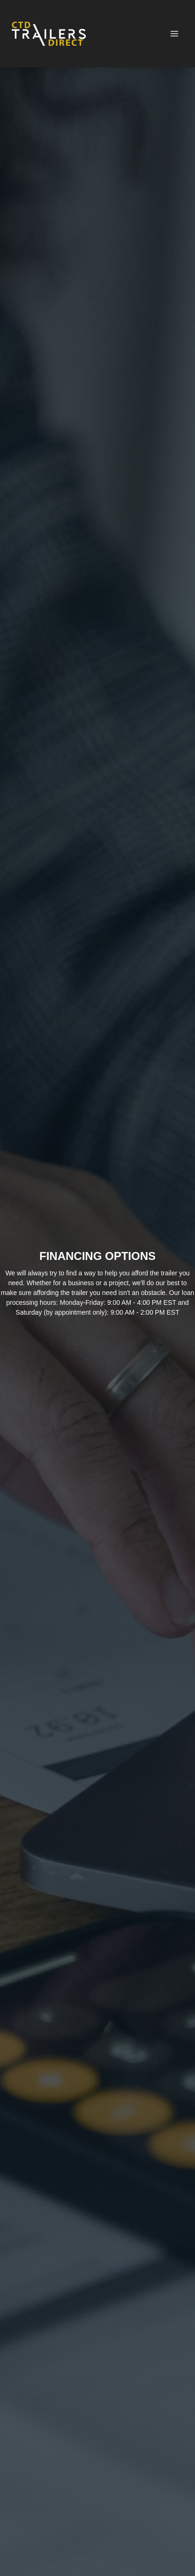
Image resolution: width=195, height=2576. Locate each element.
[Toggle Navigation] (174, 33)
